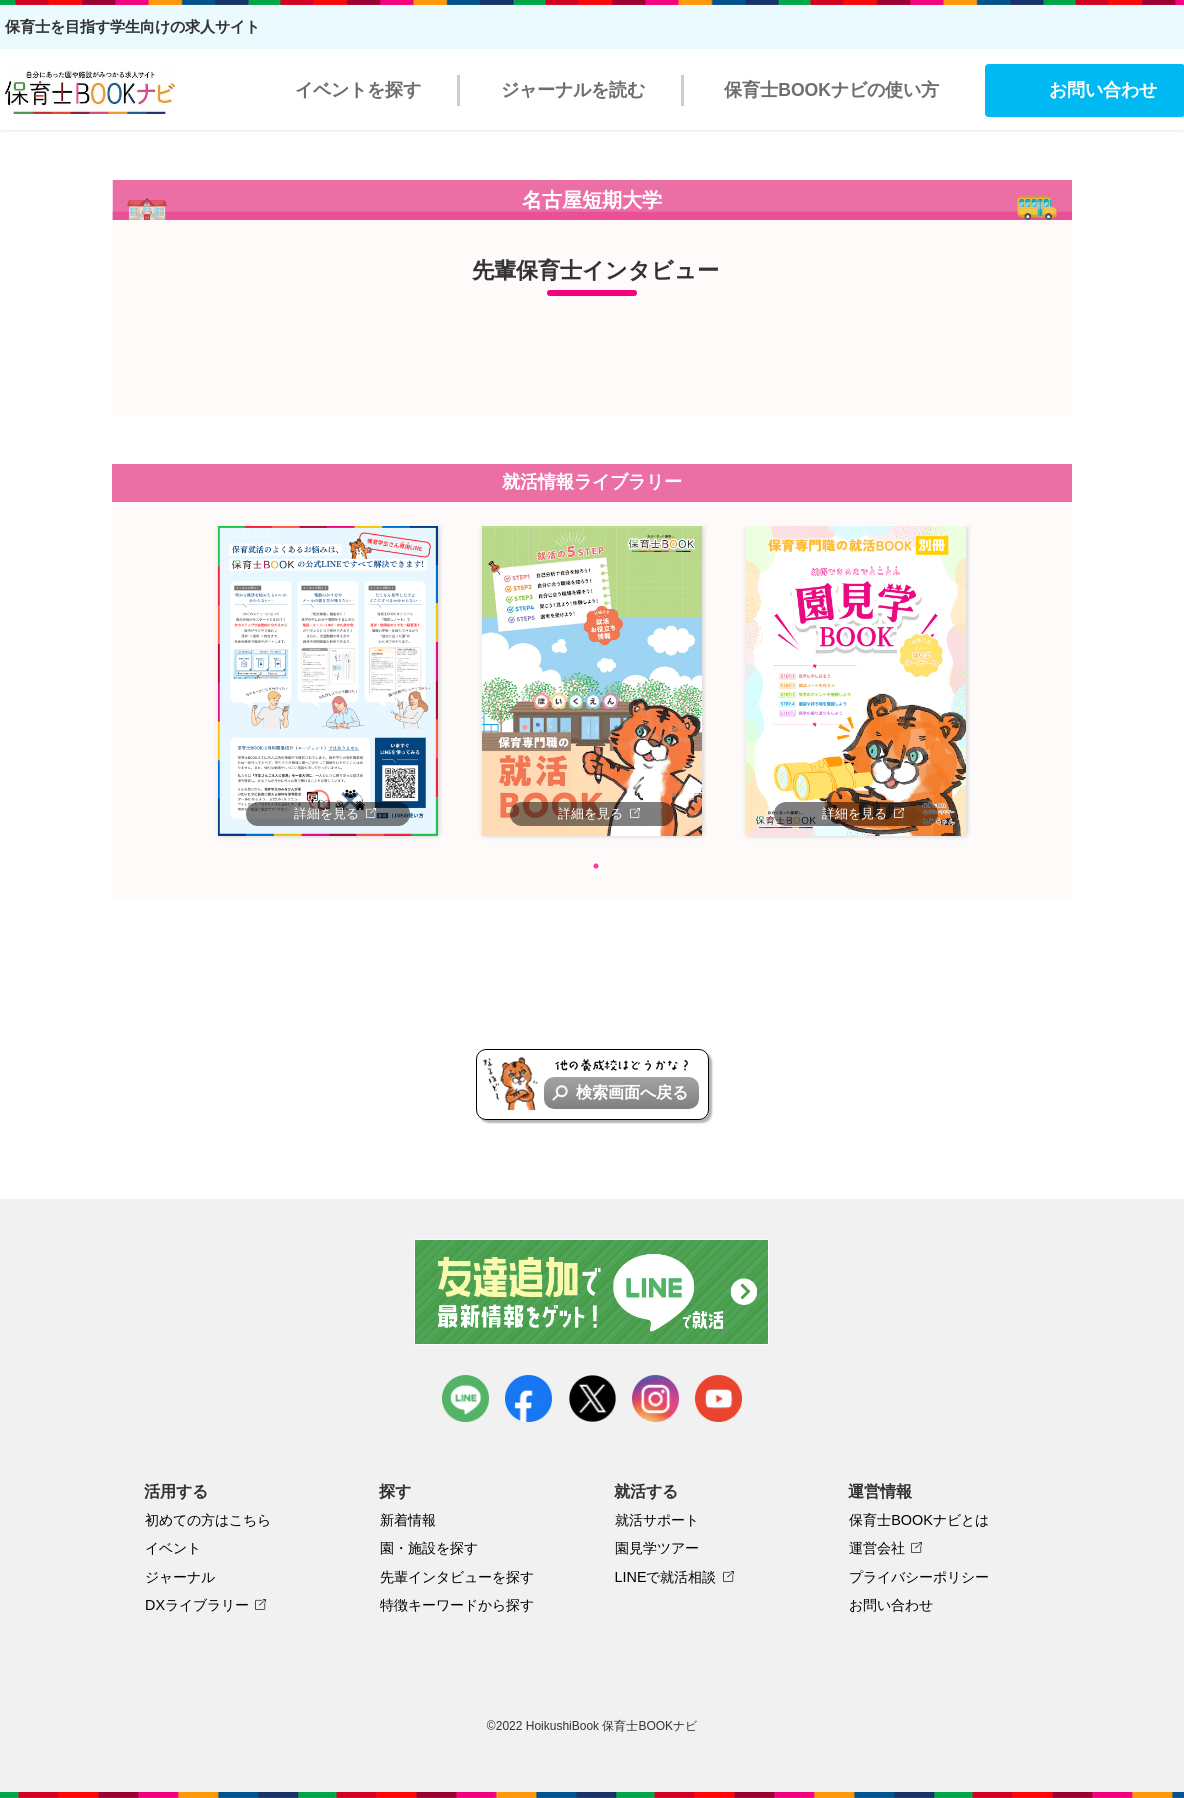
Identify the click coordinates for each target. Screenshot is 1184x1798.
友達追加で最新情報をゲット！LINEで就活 (592, 1292)
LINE (465, 1398)
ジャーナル (180, 1577)
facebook (528, 1398)
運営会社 (877, 1548)
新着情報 (408, 1520)
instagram (655, 1398)
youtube (718, 1398)
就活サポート (657, 1520)
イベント (173, 1548)
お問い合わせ (891, 1605)
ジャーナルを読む (573, 90)
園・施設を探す (429, 1548)
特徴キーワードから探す (457, 1605)
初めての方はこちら (208, 1520)
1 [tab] (596, 866)
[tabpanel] (328, 681)
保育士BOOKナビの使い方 (831, 90)
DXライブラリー (197, 1605)
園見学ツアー (657, 1548)
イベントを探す (358, 90)
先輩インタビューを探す (457, 1577)
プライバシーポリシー (919, 1577)
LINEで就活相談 (666, 1577)
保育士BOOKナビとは (919, 1520)
